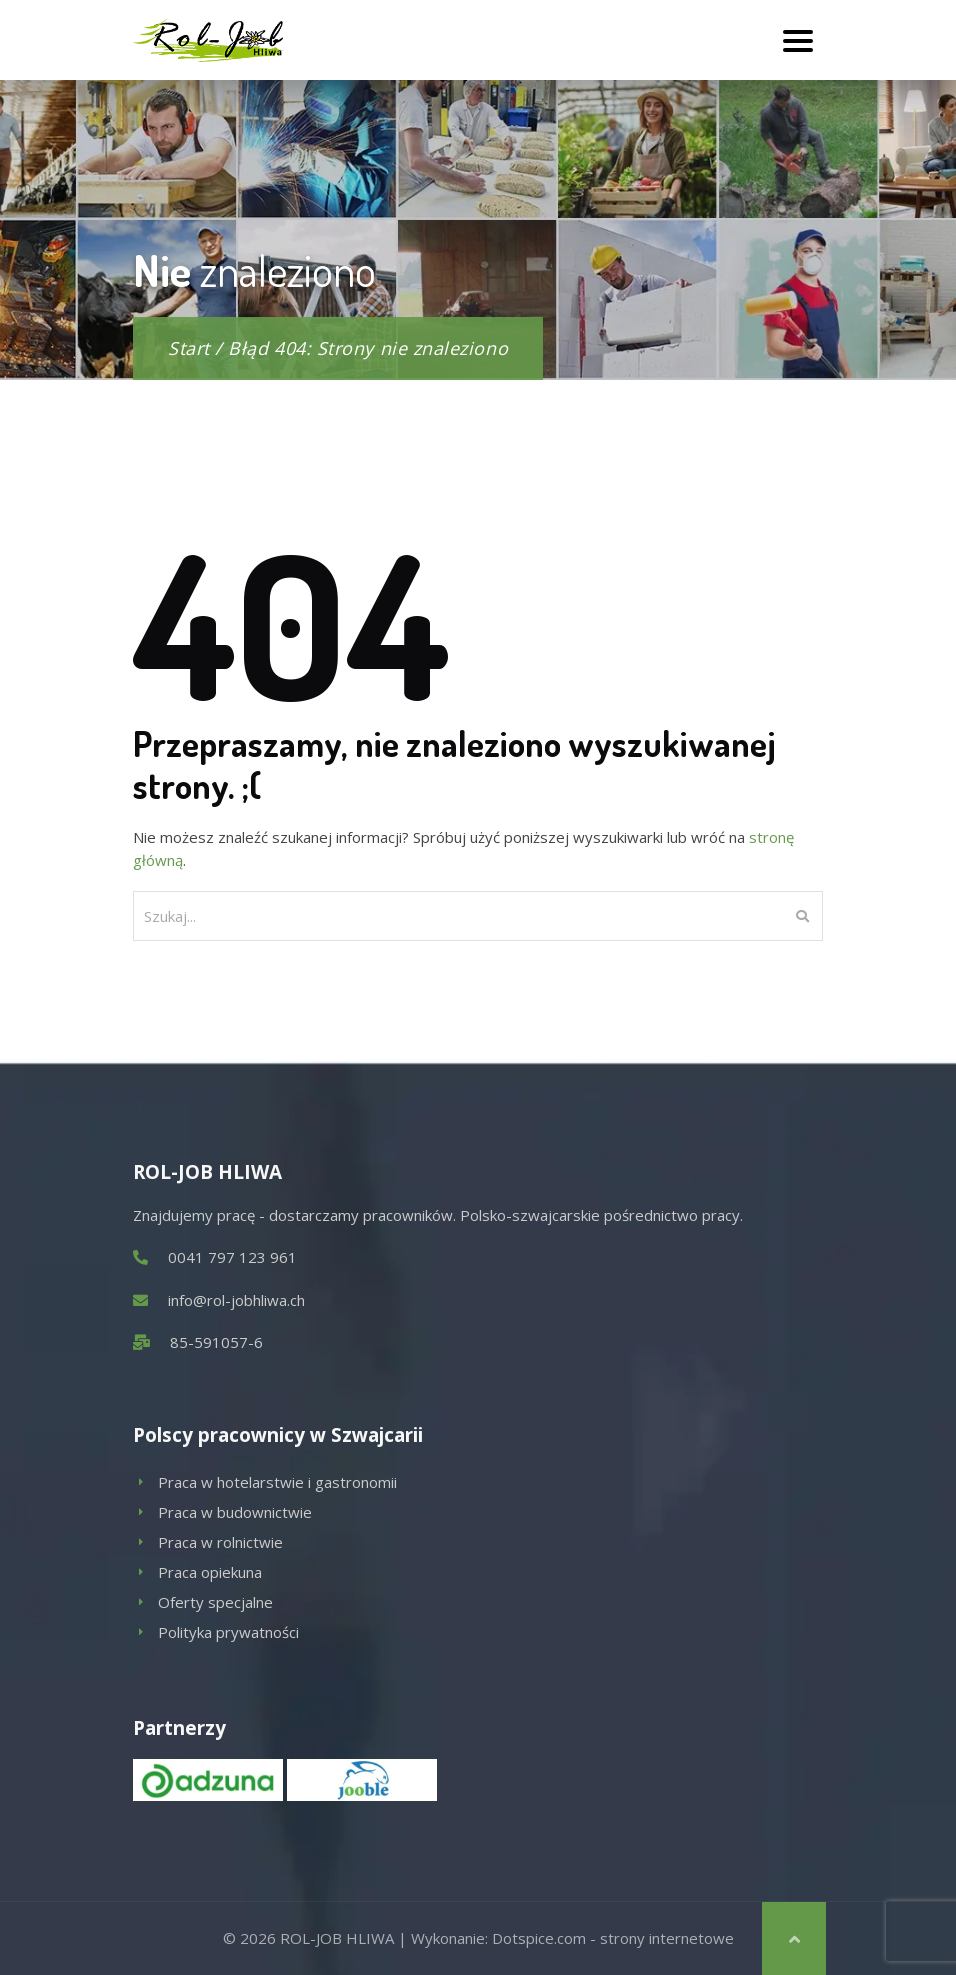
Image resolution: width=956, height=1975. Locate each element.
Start (189, 348)
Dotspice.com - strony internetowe (613, 1938)
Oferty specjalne (215, 1602)
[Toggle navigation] (798, 40)
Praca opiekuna (210, 1572)
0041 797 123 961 (232, 1257)
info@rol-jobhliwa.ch (236, 1300)
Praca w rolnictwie (220, 1542)
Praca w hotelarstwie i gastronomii (277, 1482)
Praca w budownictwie (235, 1512)
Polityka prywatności (228, 1632)
